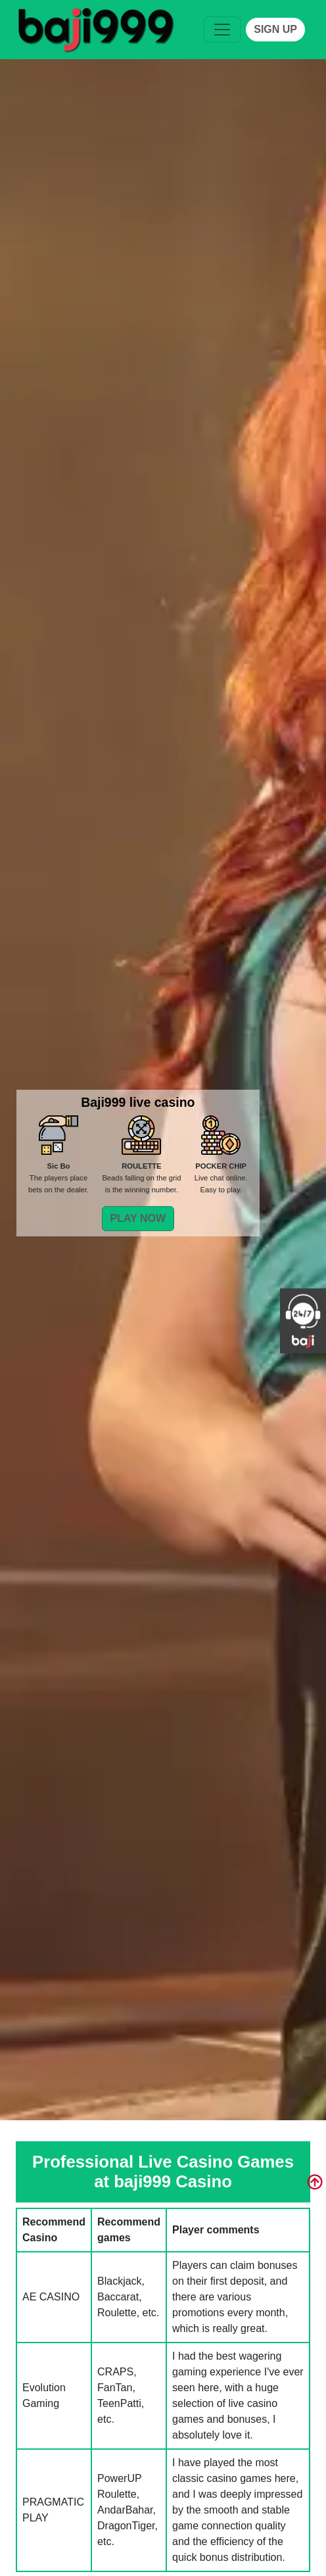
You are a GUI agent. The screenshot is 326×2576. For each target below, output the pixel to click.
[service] (89, 29)
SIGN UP (275, 29)
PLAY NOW (138, 1218)
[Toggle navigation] (222, 29)
